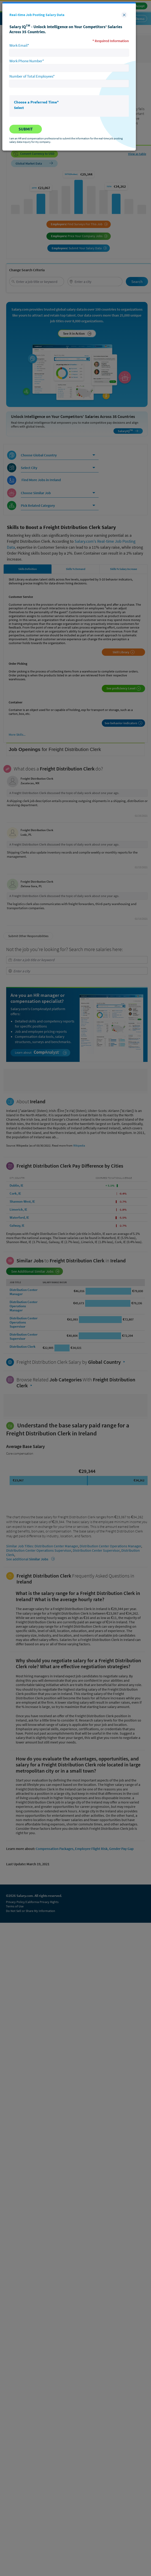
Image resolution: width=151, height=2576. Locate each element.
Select (19, 107)
